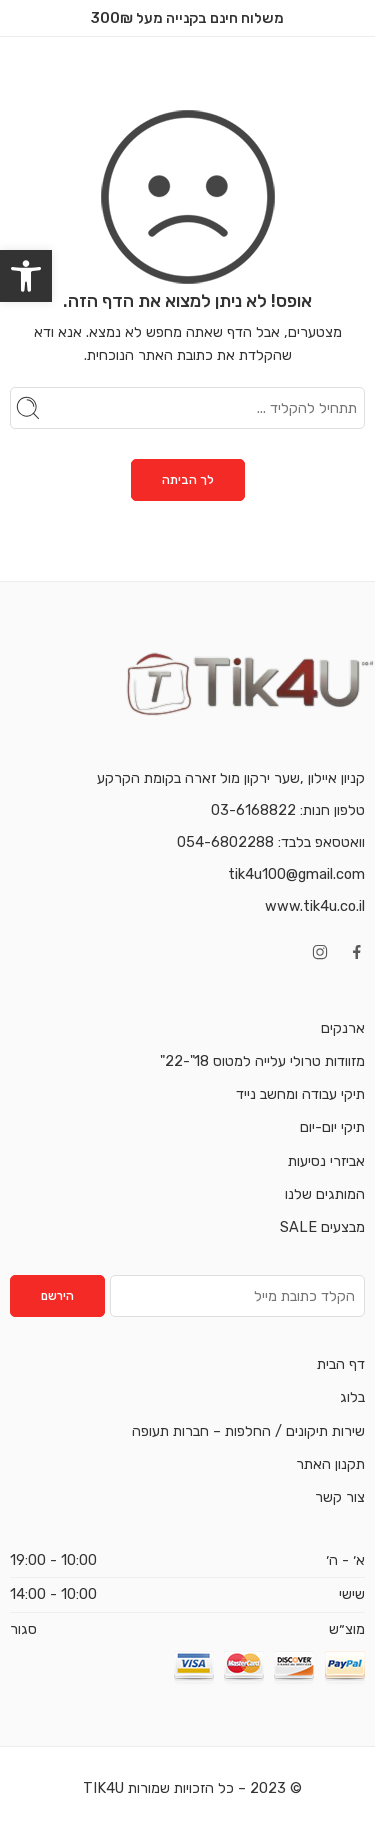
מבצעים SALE (322, 1227)
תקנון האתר (330, 1464)
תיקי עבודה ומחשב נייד (300, 1094)
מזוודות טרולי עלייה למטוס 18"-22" (262, 1061)
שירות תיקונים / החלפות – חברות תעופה (248, 1431)
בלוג (352, 1397)
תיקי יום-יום (332, 1127)
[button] (26, 276)
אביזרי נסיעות (326, 1161)
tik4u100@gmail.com (296, 874)
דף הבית (341, 1364)
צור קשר (340, 1497)
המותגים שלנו (325, 1194)
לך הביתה (188, 480)
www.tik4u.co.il (315, 906)
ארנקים (343, 1028)
